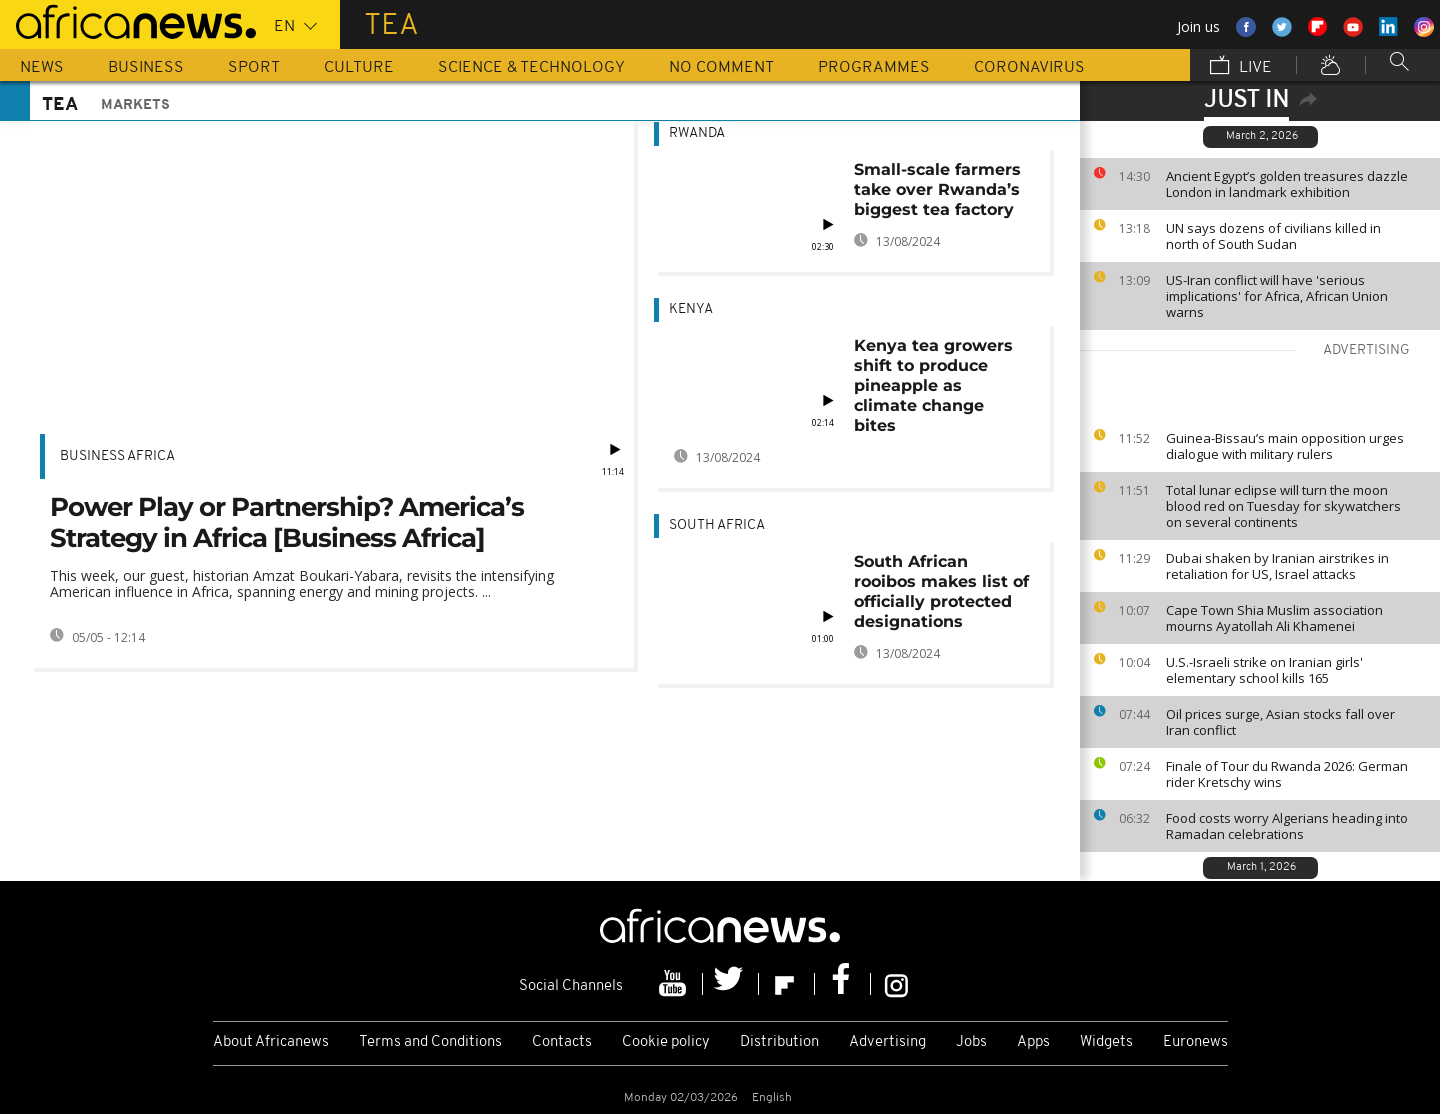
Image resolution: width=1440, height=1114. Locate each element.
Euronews (1195, 1042)
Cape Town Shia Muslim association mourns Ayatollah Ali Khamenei (1274, 618)
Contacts (562, 1042)
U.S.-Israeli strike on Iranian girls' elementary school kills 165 (1264, 670)
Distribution (779, 1042)
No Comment (721, 68)
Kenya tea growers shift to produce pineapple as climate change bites (933, 385)
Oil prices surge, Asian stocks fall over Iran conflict (1280, 722)
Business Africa (117, 456)
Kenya (691, 309)
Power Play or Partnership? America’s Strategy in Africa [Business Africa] (287, 522)
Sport (254, 68)
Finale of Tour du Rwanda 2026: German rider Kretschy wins (1287, 774)
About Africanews (271, 1042)
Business (146, 68)
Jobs (971, 1042)
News (42, 68)
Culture (359, 68)
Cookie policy (666, 1042)
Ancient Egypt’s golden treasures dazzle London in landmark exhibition (1287, 184)
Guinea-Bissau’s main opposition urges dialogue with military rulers (1285, 446)
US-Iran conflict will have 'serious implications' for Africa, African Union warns (1277, 296)
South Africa (717, 525)
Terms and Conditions (430, 1042)
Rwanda (697, 133)
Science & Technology (531, 68)
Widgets (1106, 1042)
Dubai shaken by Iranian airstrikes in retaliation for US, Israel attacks (1277, 566)
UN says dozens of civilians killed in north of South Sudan (1273, 236)
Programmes (874, 68)
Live (1241, 67)
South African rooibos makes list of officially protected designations (941, 591)
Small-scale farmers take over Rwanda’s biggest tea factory (937, 189)
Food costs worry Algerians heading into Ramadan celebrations (1287, 826)
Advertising (887, 1042)
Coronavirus (1029, 68)
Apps (1033, 1042)
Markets (135, 105)
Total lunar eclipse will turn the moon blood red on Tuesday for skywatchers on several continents (1283, 506)
